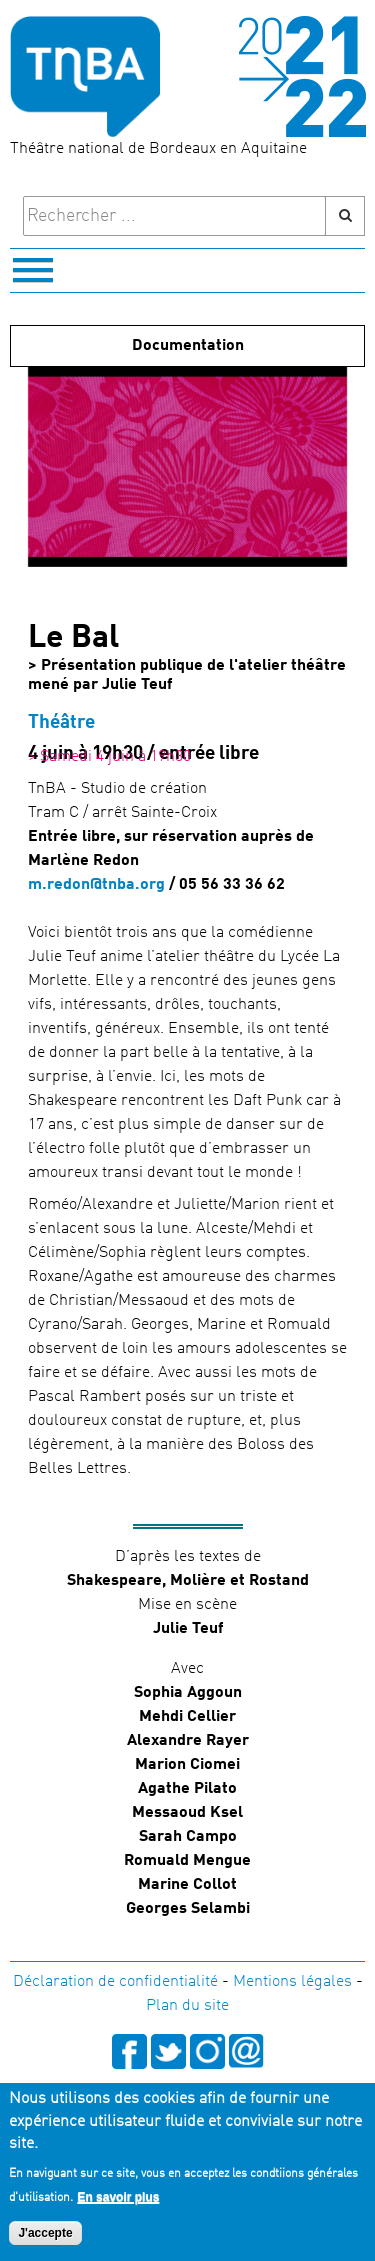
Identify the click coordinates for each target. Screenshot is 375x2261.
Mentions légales (292, 1982)
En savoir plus (118, 2199)
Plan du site (187, 2006)
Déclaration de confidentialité (115, 1982)
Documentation (188, 346)
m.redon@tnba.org (96, 885)
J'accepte (45, 2235)
